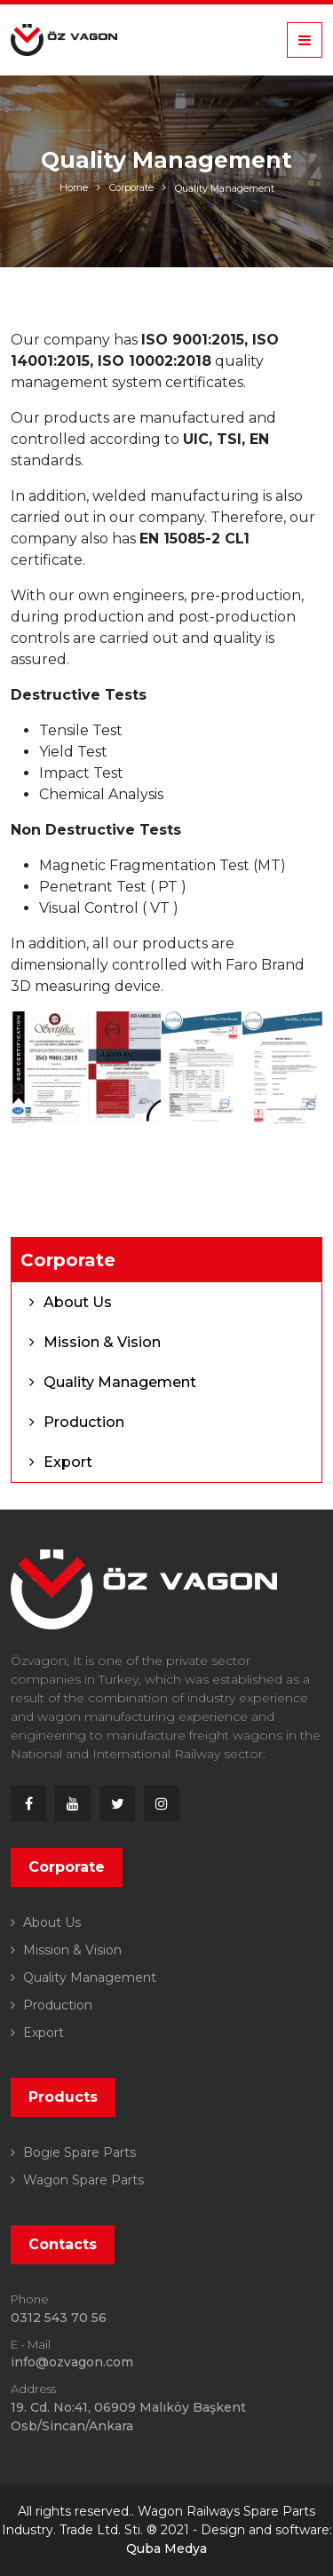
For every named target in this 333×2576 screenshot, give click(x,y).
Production (84, 1422)
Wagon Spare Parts (82, 2180)
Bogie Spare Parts (78, 2152)
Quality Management (224, 188)
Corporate (131, 187)
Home (73, 187)
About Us (78, 1302)
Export (68, 1462)
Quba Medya (166, 2548)
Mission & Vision (102, 1342)
